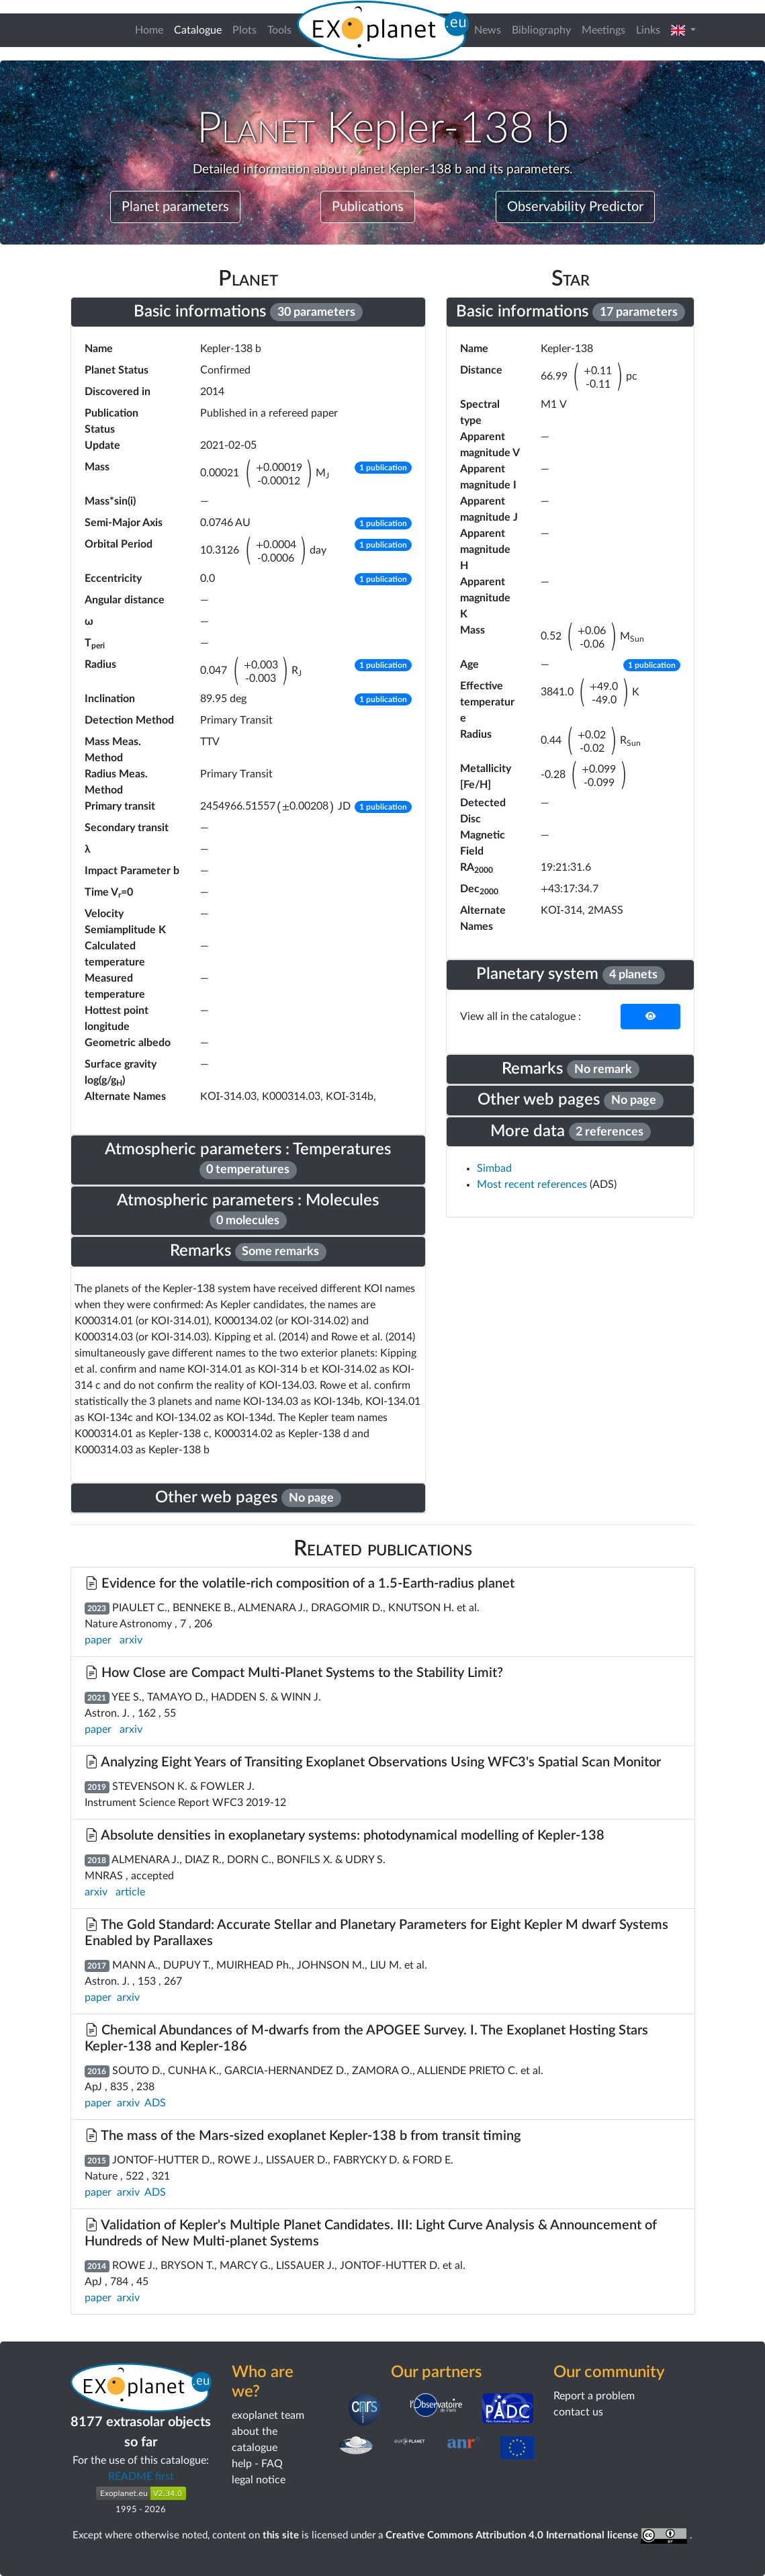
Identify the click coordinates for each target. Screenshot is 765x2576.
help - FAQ (257, 2463)
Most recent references (533, 1184)
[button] (683, 30)
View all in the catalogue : (520, 1016)
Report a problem (594, 2396)
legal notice (258, 2480)
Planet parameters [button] (175, 207)
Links (648, 30)
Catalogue (200, 29)
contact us (578, 2412)
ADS (155, 2103)
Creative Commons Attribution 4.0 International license (538, 2535)
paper (98, 1640)
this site (281, 2535)
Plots (244, 30)
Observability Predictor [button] (575, 207)
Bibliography (541, 30)
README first (141, 2476)
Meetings (603, 30)
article (130, 1892)
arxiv (131, 1640)
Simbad (494, 1168)
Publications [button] (368, 207)
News (487, 30)
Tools (279, 30)
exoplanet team (268, 2415)
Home (149, 30)
